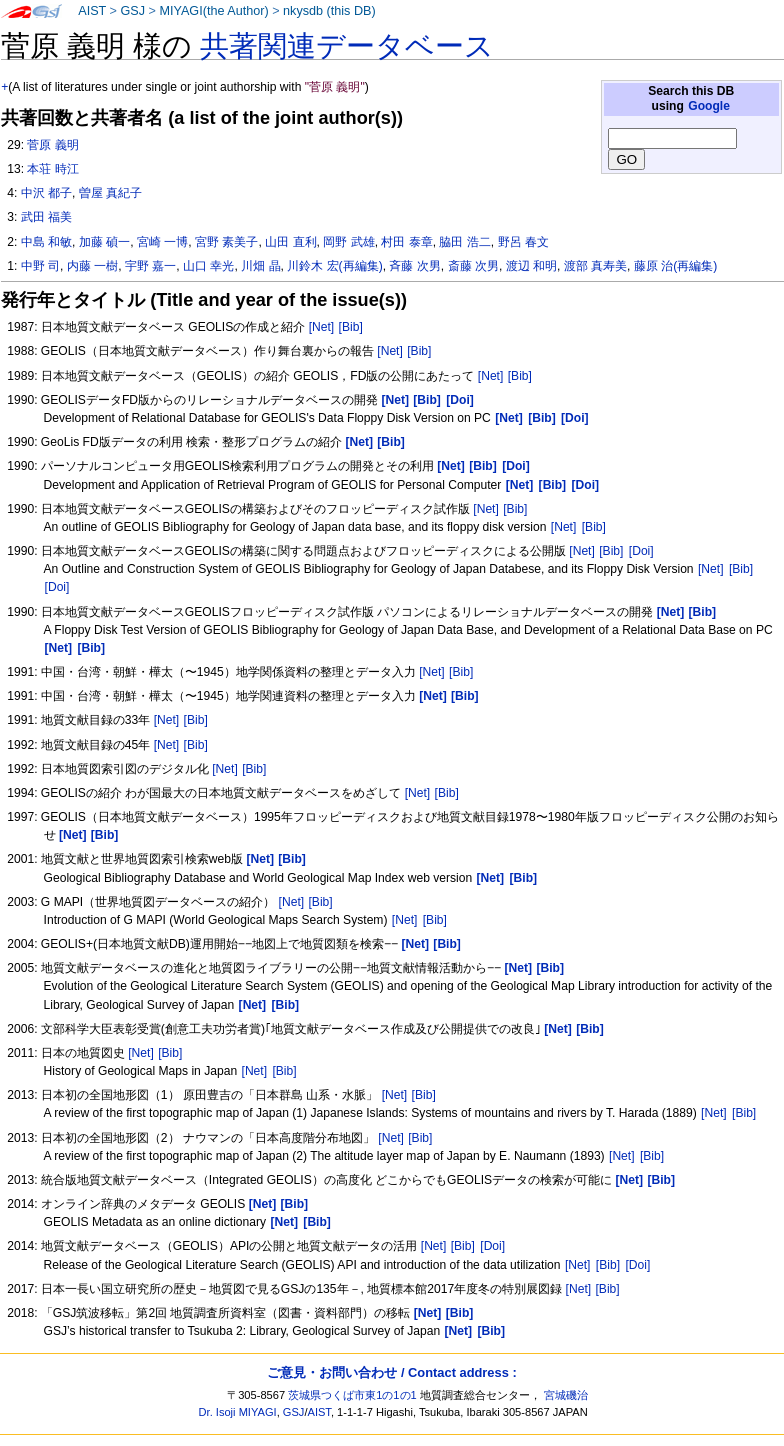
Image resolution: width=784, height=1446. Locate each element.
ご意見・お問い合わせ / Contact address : (391, 1372)
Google (709, 106)
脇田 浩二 (464, 242)
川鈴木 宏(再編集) (334, 266)
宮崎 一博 (162, 242)
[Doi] (641, 551)
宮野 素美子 (226, 242)
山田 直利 (290, 242)
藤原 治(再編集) (675, 266)
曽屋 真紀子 (110, 193)
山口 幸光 (208, 266)
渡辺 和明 (531, 266)
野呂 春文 (523, 242)
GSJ (132, 11)
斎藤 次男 (473, 266)
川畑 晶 (260, 266)
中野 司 (40, 266)
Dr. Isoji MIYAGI (238, 1412)
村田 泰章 (406, 242)
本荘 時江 (52, 169)
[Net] (322, 327)
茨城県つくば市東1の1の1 (352, 1395)
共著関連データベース (347, 46)
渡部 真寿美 (595, 266)
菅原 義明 (52, 145)
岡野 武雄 (348, 242)
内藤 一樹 (92, 266)
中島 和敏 (46, 242)
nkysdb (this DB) (329, 11)
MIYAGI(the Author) (213, 11)
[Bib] (351, 327)
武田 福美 (46, 217)
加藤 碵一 (104, 242)
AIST (92, 11)
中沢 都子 (46, 193)
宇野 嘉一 (150, 266)
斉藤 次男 (414, 266)
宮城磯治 (566, 1395)
